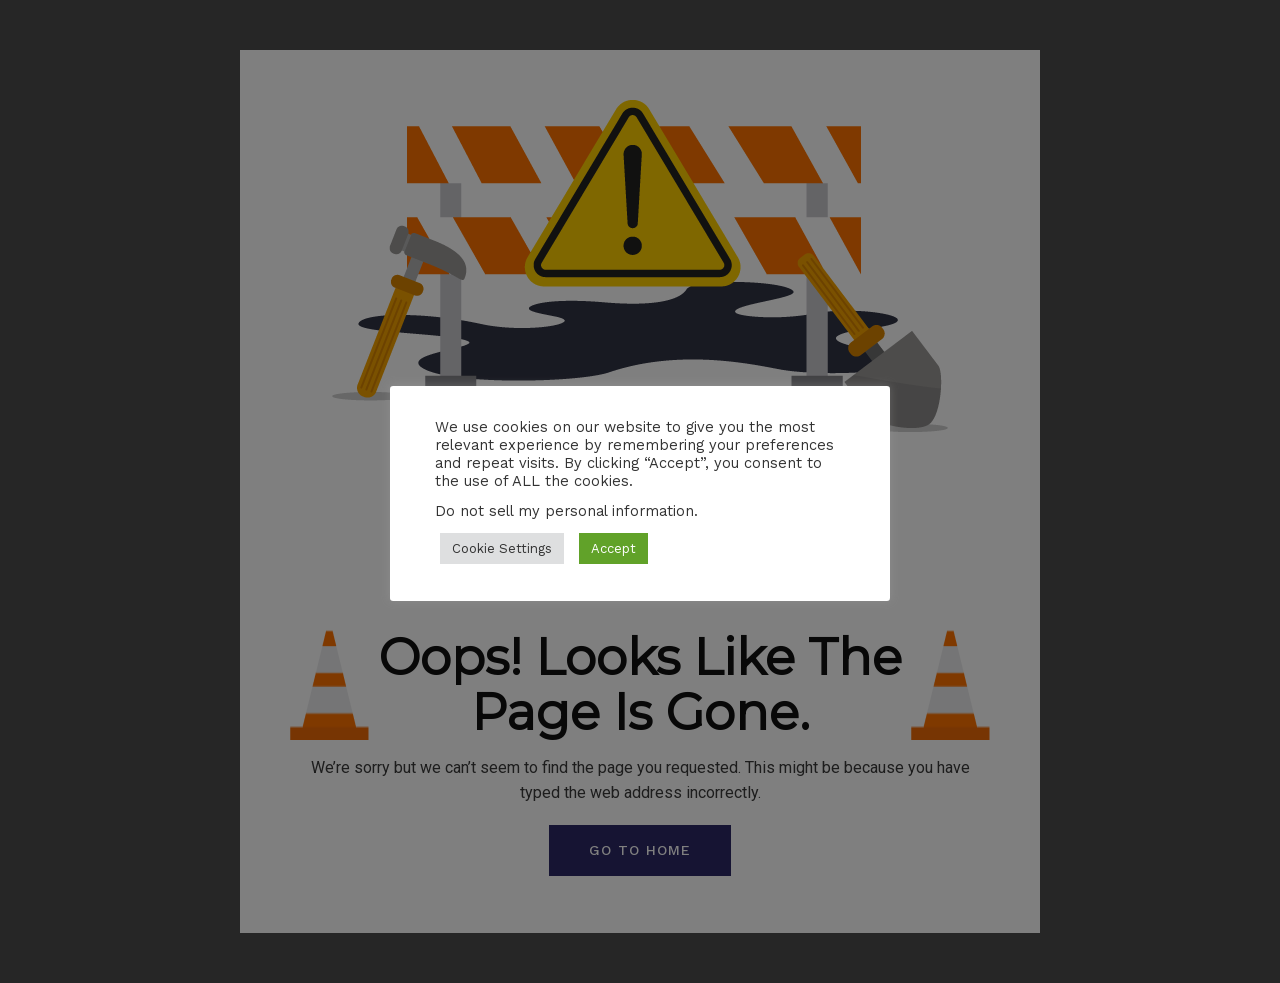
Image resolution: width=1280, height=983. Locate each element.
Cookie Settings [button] (502, 548)
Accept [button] (613, 548)
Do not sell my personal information (564, 511)
